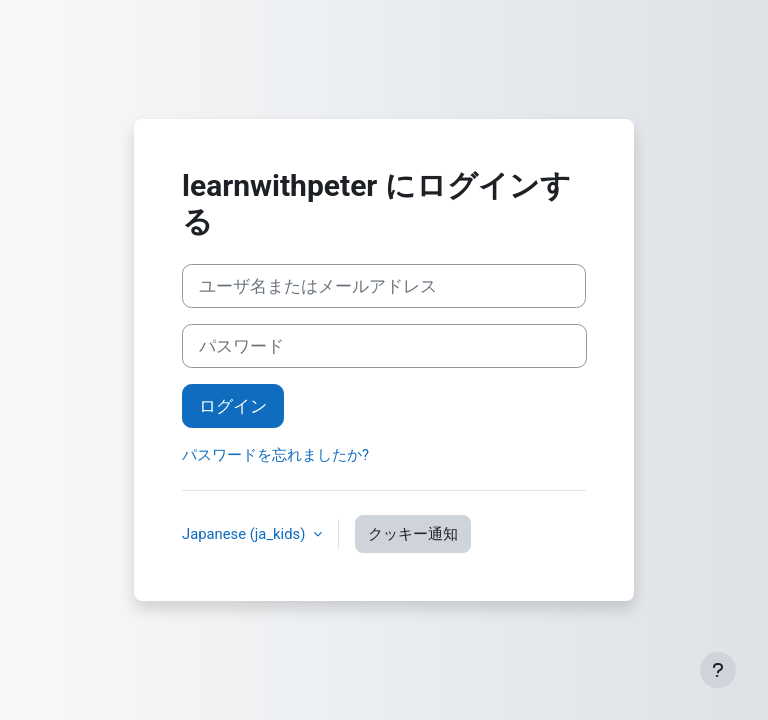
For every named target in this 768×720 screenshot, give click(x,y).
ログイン (233, 406)
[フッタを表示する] (718, 670)
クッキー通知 (413, 534)
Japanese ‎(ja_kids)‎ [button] (245, 534)
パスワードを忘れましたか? (275, 455)
